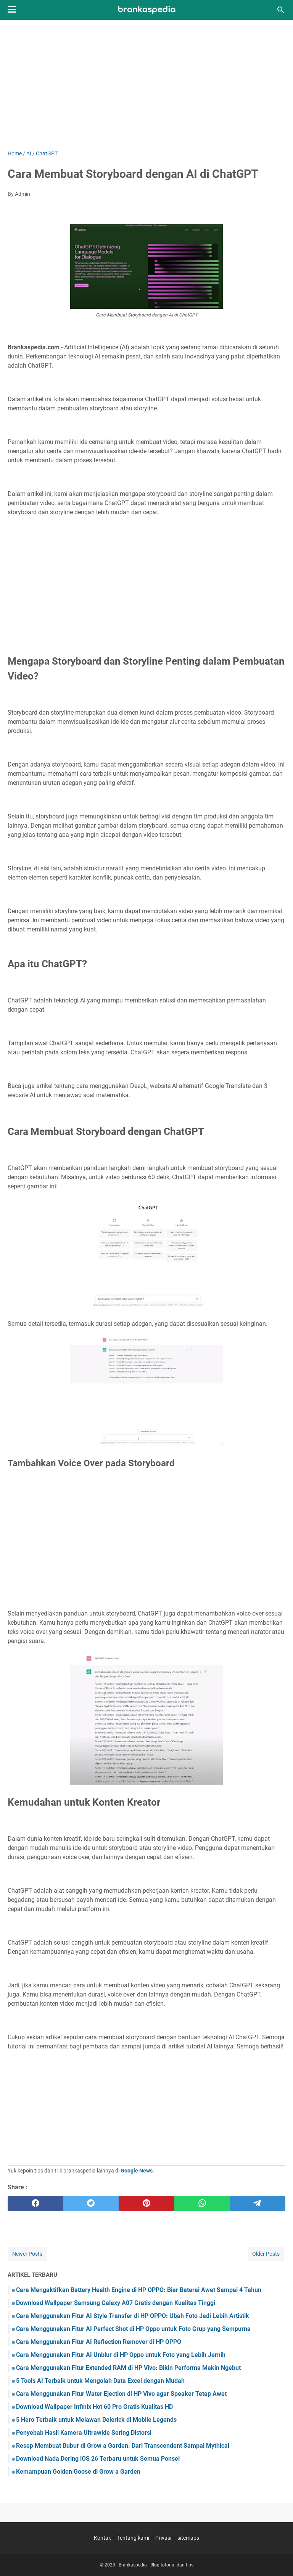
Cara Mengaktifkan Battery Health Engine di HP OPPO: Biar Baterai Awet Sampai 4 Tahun (138, 2290)
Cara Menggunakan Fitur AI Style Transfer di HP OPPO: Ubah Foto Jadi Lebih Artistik (132, 2315)
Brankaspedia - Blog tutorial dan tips (156, 2565)
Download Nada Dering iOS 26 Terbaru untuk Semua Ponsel (98, 2458)
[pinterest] (146, 2203)
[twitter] (91, 2203)
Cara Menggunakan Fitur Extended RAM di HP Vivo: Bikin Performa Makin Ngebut (128, 2367)
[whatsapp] (202, 2203)
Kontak (102, 2538)
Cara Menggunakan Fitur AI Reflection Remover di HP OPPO (98, 2341)
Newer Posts (27, 2254)
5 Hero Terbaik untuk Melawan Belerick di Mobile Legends (96, 2419)
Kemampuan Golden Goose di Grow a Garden (78, 2471)
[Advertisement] (146, 84)
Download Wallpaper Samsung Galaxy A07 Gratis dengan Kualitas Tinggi (115, 2302)
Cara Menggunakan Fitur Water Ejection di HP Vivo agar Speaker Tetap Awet (121, 2393)
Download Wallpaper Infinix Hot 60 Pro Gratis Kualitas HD (94, 2406)
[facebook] (35, 2203)
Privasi (163, 2538)
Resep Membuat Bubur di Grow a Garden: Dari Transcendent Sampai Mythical (122, 2445)
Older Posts (266, 2254)
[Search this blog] (280, 10)
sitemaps (188, 2538)
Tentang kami (133, 2538)
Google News (137, 2171)
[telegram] (257, 2203)
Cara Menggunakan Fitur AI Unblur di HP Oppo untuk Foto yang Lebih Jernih (120, 2354)
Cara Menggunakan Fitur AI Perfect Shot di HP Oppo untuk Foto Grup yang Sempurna (133, 2328)
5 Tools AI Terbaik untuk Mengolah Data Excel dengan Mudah (100, 2380)
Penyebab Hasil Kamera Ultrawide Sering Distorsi (83, 2432)
